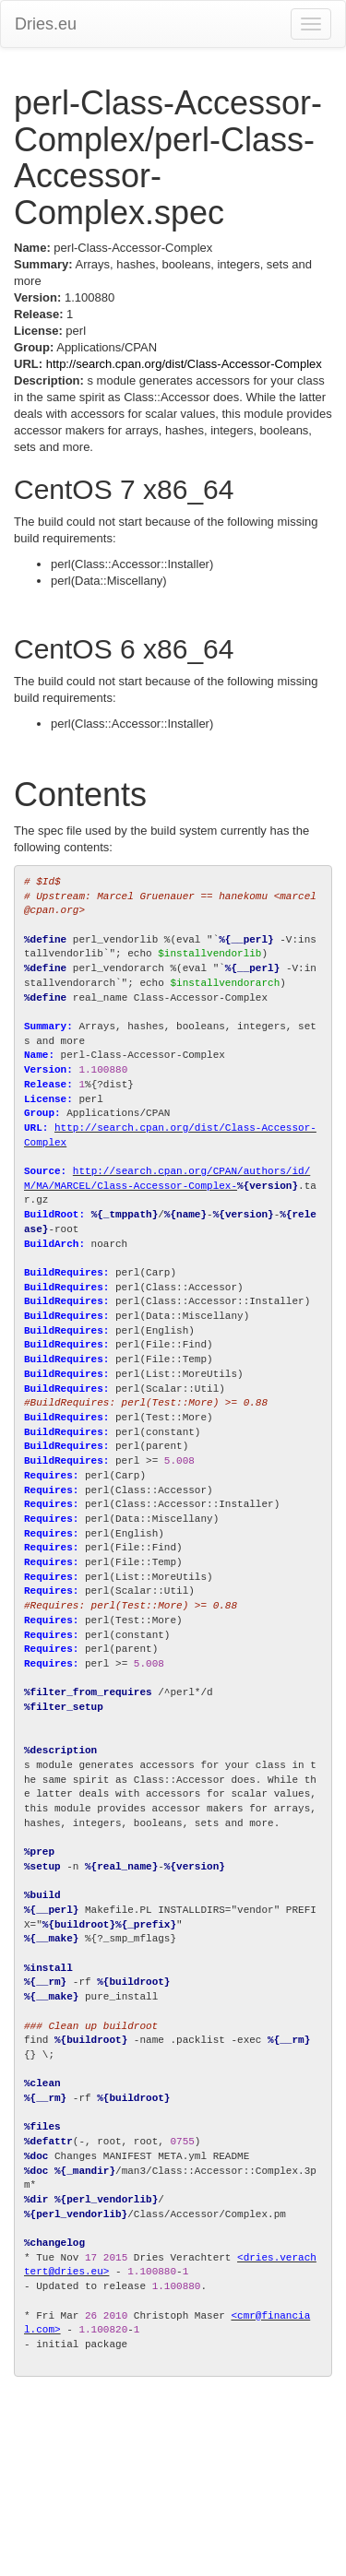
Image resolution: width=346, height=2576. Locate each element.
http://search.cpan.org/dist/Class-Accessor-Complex (184, 364)
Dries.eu (46, 24)
